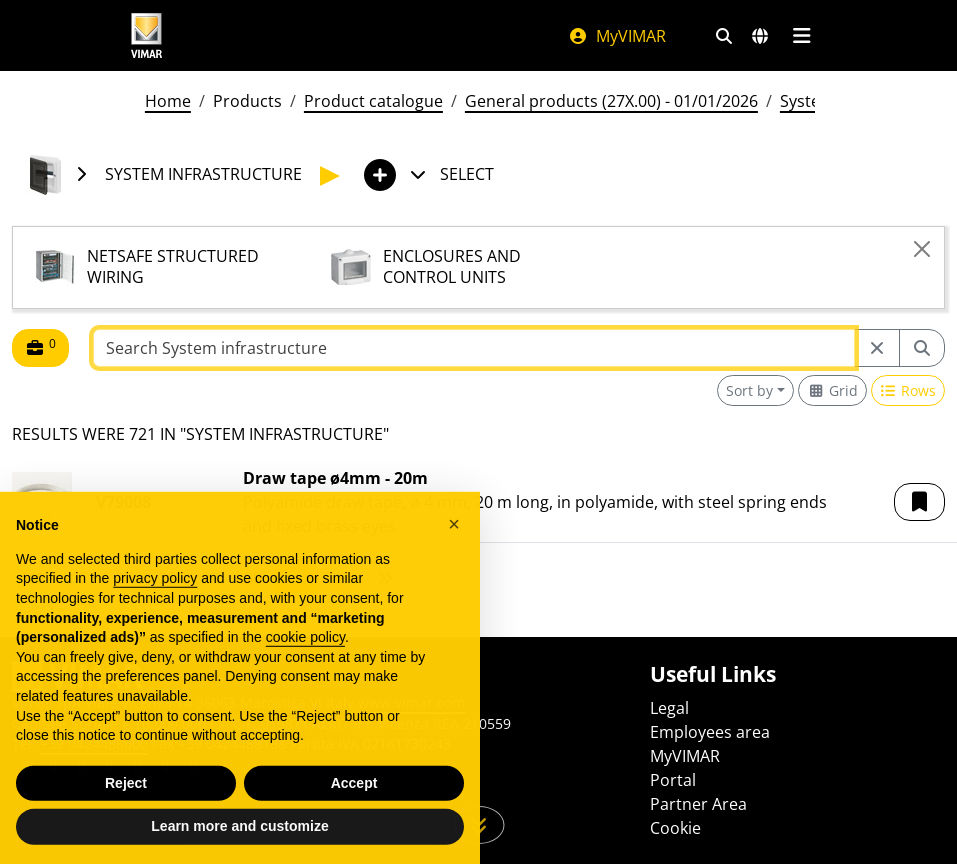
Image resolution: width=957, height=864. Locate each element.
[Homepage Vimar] (147, 35)
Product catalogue (373, 101)
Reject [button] (126, 815)
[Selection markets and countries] (760, 36)
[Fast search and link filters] (724, 36)
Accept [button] (354, 815)
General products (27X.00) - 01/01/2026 (611, 101)
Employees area (710, 732)
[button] (919, 502)
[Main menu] (802, 36)
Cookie (675, 828)
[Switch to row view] (908, 390)
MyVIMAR (617, 36)
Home (168, 101)
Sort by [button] (749, 390)
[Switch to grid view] (832, 390)
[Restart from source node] (877, 348)
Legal (669, 708)
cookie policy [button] (305, 669)
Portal (673, 780)
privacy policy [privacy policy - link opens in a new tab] (155, 610)
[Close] (922, 249)
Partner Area (698, 804)
